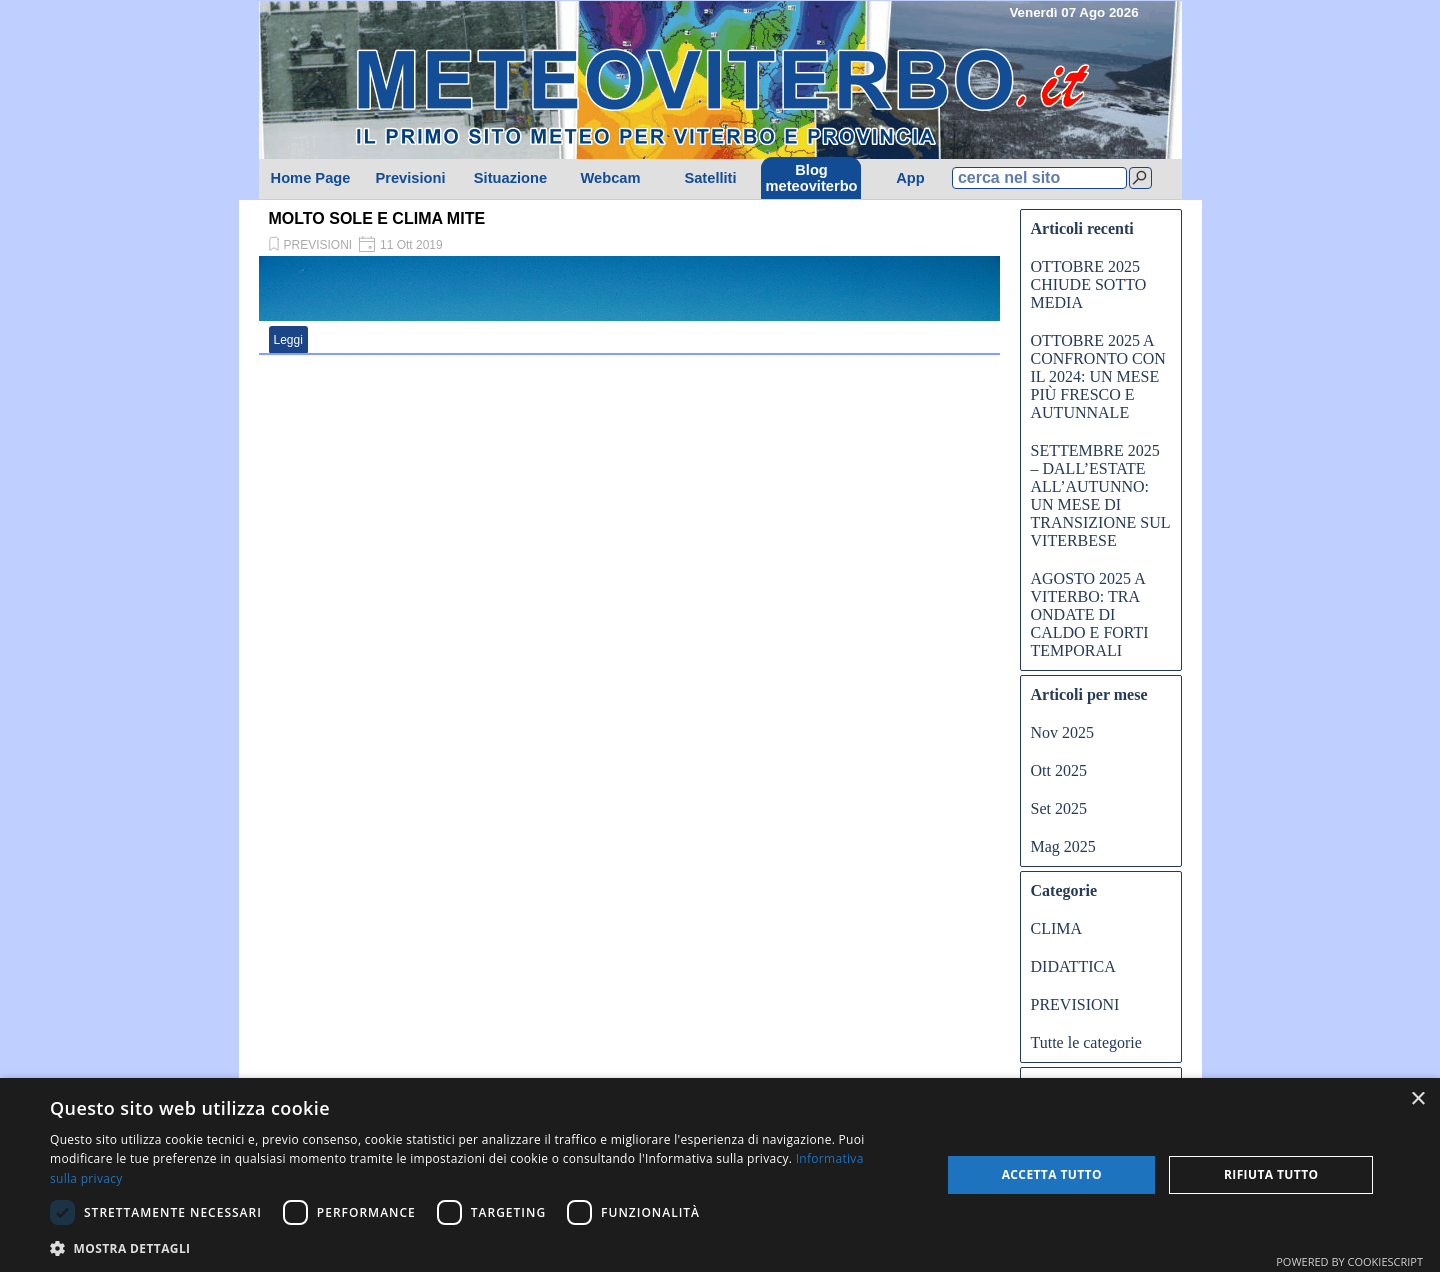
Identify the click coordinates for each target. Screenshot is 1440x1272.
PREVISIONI (318, 245)
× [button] (1417, 1099)
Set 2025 (1059, 808)
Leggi (288, 340)
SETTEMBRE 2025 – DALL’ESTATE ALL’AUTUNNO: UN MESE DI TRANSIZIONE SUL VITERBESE (1100, 495)
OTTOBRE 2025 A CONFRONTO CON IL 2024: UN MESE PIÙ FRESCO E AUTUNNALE (1098, 376)
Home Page (311, 178)
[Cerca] (1140, 178)
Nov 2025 (1063, 732)
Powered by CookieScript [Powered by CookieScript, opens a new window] (1349, 1261)
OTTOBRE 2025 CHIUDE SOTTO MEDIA (1089, 284)
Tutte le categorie (1086, 1042)
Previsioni (410, 178)
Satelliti (710, 178)
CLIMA (1057, 928)
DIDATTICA (1073, 966)
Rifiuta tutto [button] (1271, 1174)
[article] (629, 280)
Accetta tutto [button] (1052, 1174)
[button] (482, 1246)
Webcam (610, 178)
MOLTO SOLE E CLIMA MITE (377, 218)
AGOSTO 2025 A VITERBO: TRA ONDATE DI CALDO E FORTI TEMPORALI (1090, 614)
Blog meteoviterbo (812, 178)
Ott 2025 (1059, 770)
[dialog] (720, 1175)
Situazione (510, 178)
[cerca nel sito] (1039, 178)
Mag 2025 (1063, 846)
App (910, 178)
